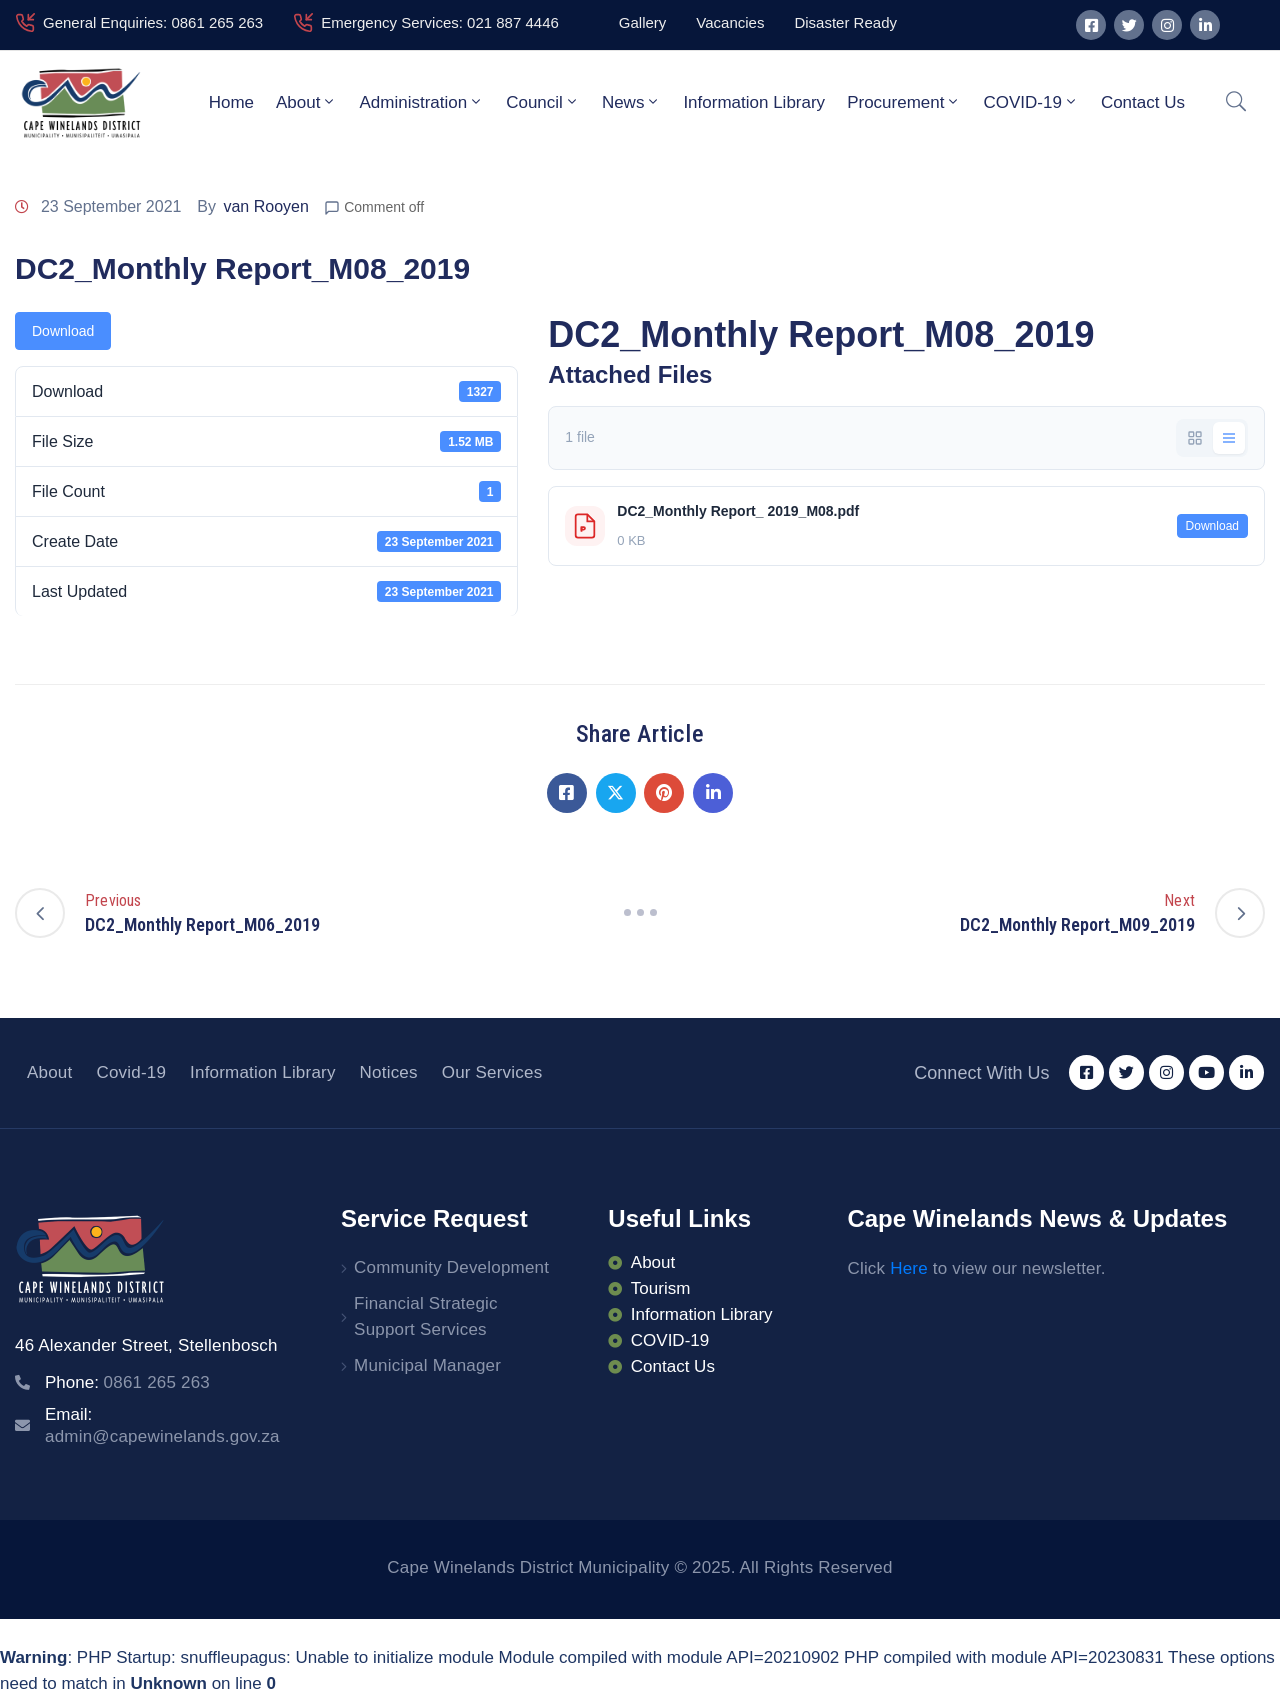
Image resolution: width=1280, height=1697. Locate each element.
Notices (389, 1072)
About (306, 102)
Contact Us (1143, 102)
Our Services (492, 1072)
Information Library (754, 102)
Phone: (127, 1382)
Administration (421, 102)
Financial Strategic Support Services (426, 1316)
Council (543, 102)
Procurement (904, 102)
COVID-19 (1030, 102)
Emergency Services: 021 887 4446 (440, 22)
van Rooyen (265, 206)
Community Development (451, 1267)
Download (63, 331)
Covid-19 (131, 1072)
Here (909, 1268)
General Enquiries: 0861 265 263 (153, 22)
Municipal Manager (427, 1365)
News (632, 102)
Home (231, 102)
